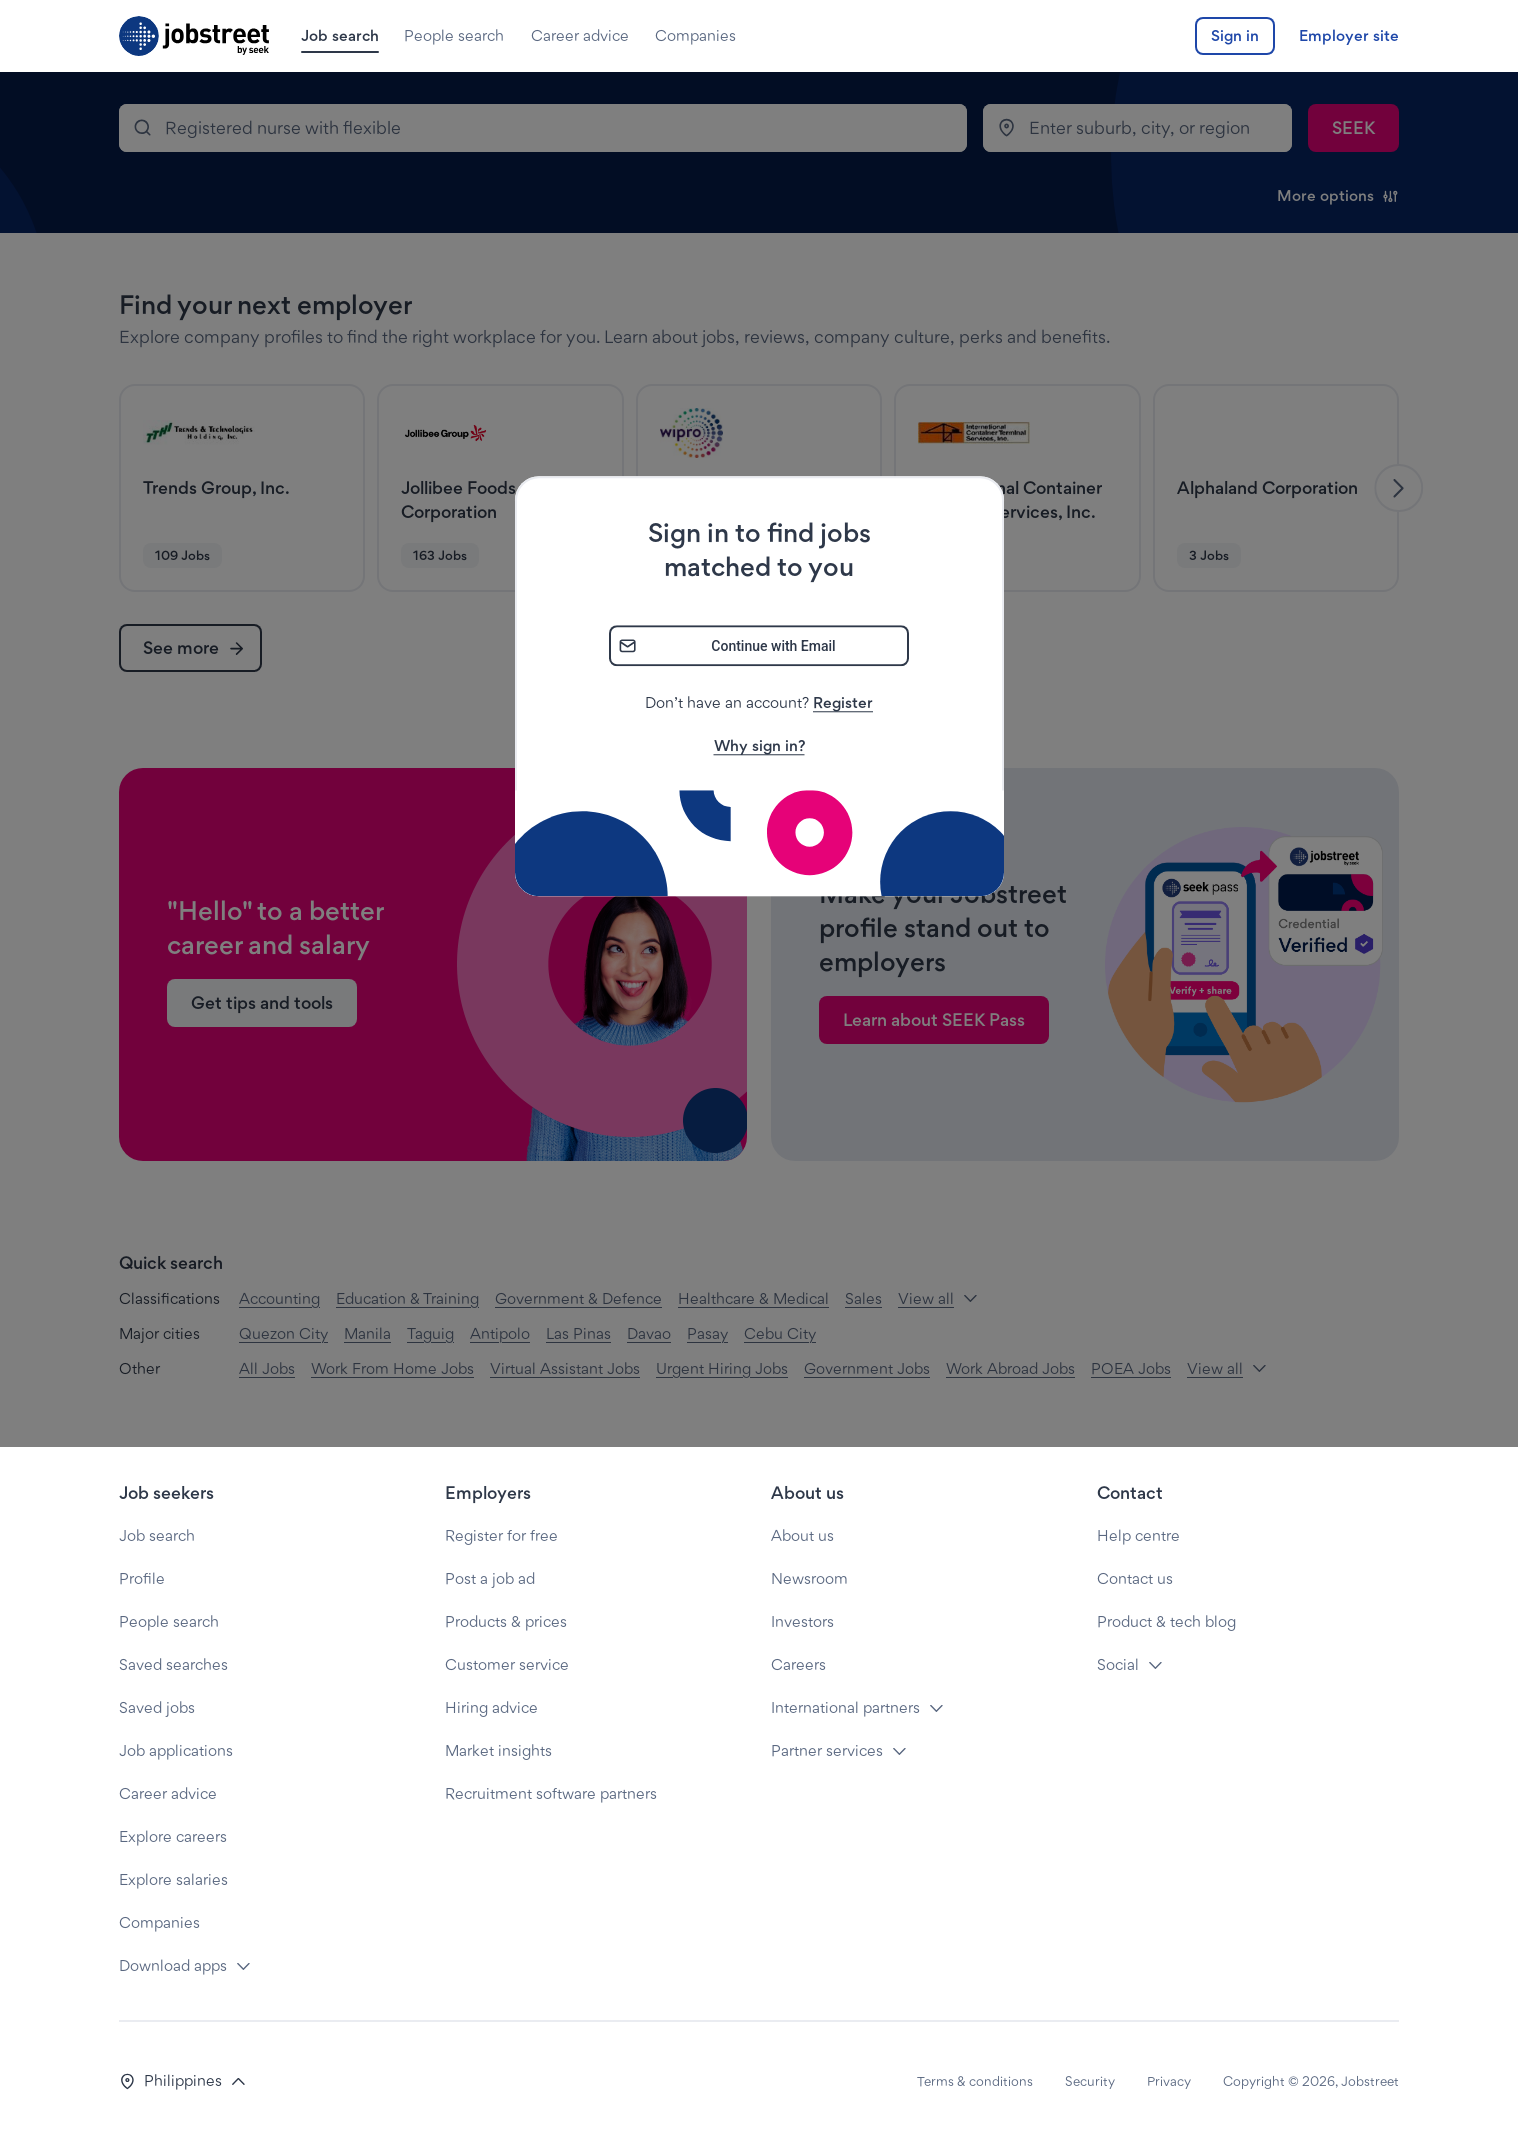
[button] (183, 2081)
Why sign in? (759, 746)
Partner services (827, 1750)
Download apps (173, 1965)
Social (1118, 1664)
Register (843, 703)
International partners (845, 1707)
